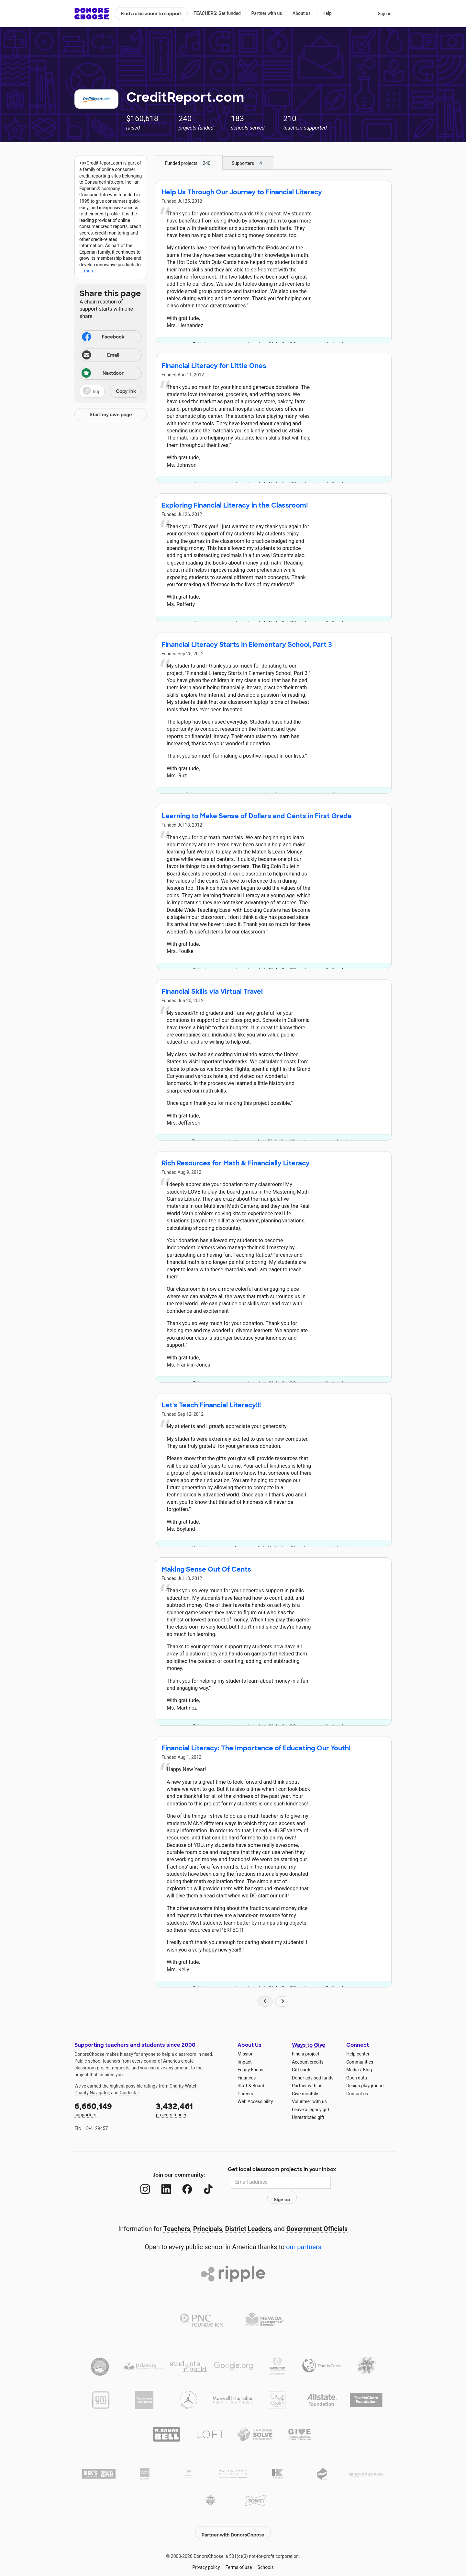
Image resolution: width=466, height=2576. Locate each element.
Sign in (385, 13)
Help (327, 13)
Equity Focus (250, 2069)
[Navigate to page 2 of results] (283, 2001)
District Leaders (248, 2215)
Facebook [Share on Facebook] (102, 337)
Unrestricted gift (308, 2117)
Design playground (364, 2085)
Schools (266, 2549)
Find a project (305, 2053)
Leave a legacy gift (310, 2109)
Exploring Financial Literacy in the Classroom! (234, 505)
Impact (244, 2062)
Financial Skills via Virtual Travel (212, 991)
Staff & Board (251, 2085)
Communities (359, 2062)
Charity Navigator (91, 2092)
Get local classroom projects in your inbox (282, 2170)
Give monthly (305, 2093)
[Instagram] (138, 2182)
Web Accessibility (255, 2101)
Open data (356, 2077)
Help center (357, 2053)
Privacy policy (206, 2549)
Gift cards (302, 2069)
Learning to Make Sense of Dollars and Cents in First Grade (256, 816)
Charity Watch (184, 2086)
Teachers (176, 2215)
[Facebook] (181, 2182)
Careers (245, 2093)
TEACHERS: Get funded (217, 13)
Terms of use (239, 2549)
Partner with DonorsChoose (233, 2515)
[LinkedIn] (159, 2182)
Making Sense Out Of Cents (206, 1569)
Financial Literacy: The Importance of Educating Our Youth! (255, 1748)
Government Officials (317, 2215)
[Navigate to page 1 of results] (265, 2001)
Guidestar (129, 2092)
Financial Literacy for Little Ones (213, 365)
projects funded (192, 2109)
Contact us (357, 2093)
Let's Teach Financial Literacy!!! (211, 1405)
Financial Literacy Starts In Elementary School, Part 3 (246, 644)
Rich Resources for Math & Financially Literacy (235, 1163)
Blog (367, 2069)
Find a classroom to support (151, 14)
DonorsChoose (91, 13)
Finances (247, 2077)
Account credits (308, 2062)
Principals (207, 2215)
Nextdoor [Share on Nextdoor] (103, 373)
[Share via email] (111, 355)
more (89, 270)
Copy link (126, 391)
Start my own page (111, 415)
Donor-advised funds (313, 2077)
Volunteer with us (309, 2101)
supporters (110, 2109)
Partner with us (266, 13)
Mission (245, 2053)
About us (302, 13)
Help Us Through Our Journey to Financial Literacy (241, 192)
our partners (303, 2233)
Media (352, 2069)
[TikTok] (202, 2182)
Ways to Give (308, 2045)
